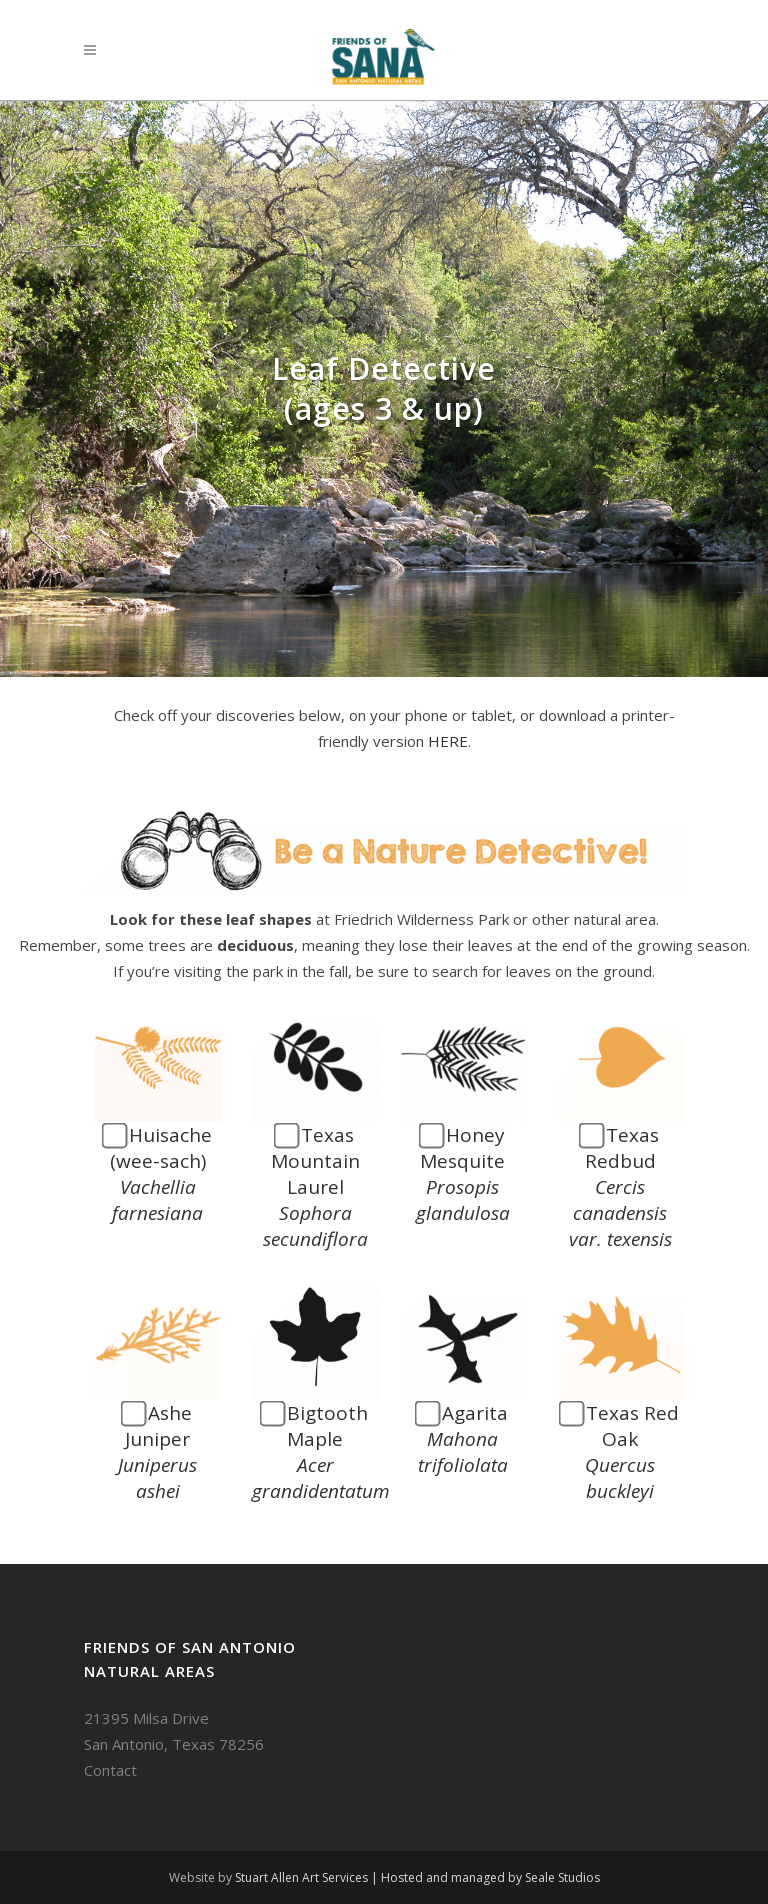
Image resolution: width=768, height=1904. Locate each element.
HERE (448, 741)
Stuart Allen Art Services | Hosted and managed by (380, 1877)
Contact (110, 1770)
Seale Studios (562, 1877)
